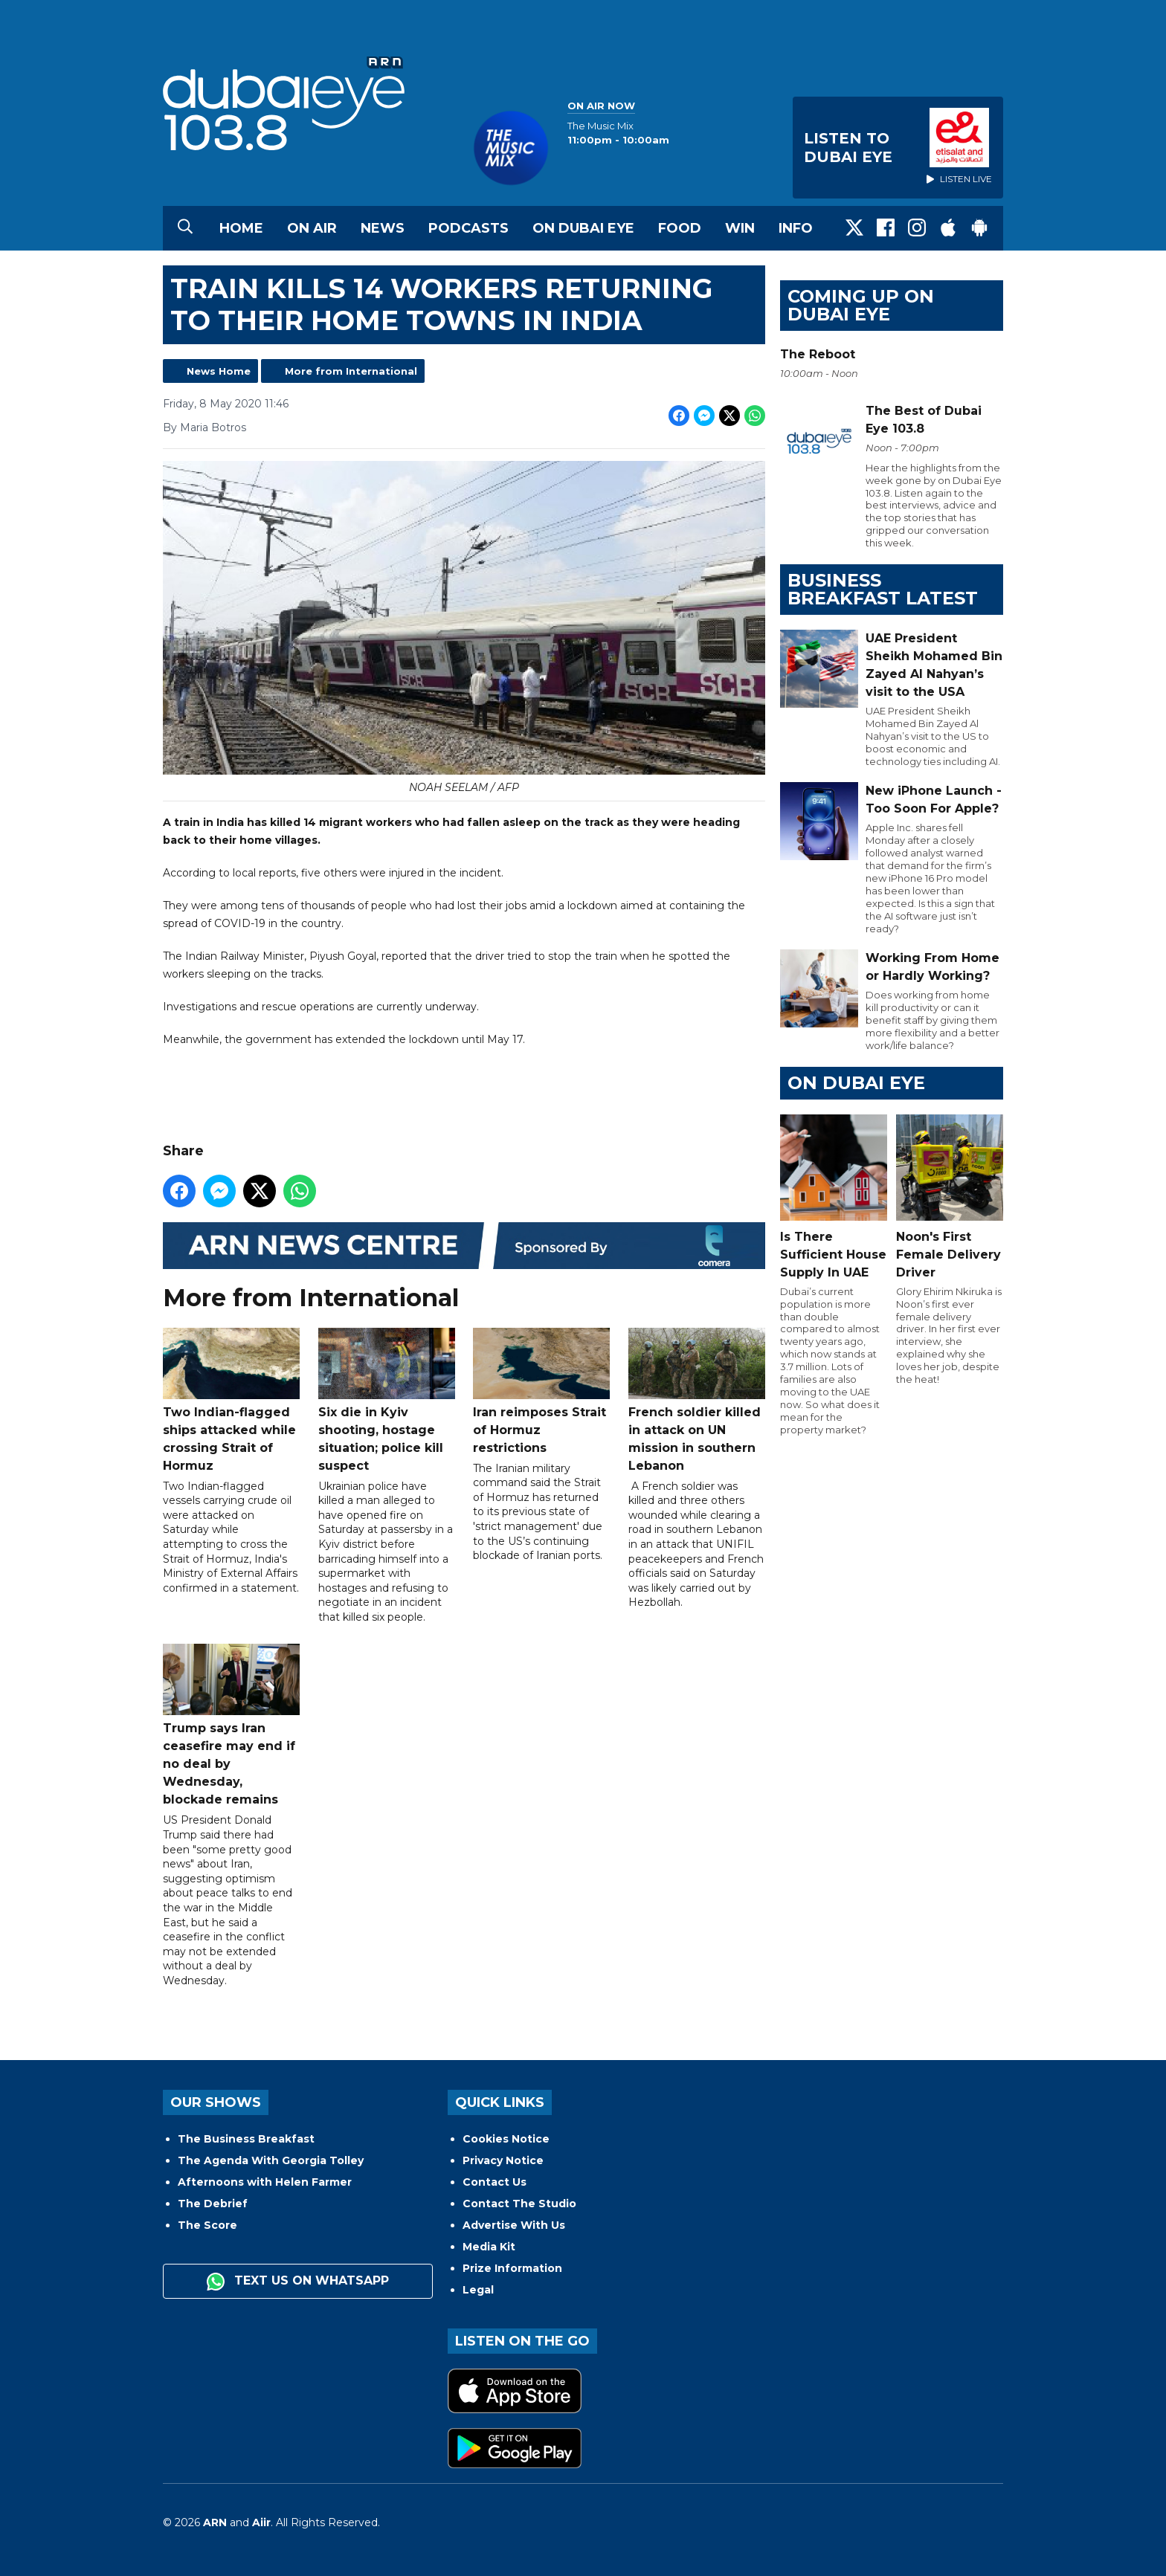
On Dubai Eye (583, 228)
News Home (219, 371)
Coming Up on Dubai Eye (860, 305)
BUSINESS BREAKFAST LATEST (882, 589)
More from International (351, 371)
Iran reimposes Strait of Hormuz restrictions (541, 1391)
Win (740, 228)
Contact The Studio (519, 2203)
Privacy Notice (503, 2160)
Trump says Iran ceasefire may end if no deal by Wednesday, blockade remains (231, 1725)
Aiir (261, 2522)
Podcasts (468, 228)
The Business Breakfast (246, 2139)
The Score (207, 2225)
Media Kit (489, 2246)
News (383, 228)
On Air (312, 228)
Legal (478, 2289)
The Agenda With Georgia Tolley (271, 2160)
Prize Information (512, 2268)
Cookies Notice (506, 2139)
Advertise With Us (514, 2225)
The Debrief (213, 2203)
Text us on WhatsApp (298, 2282)
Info (796, 228)
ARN (215, 2522)
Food (679, 228)
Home (241, 228)
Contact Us (494, 2182)
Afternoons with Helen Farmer (265, 2182)
